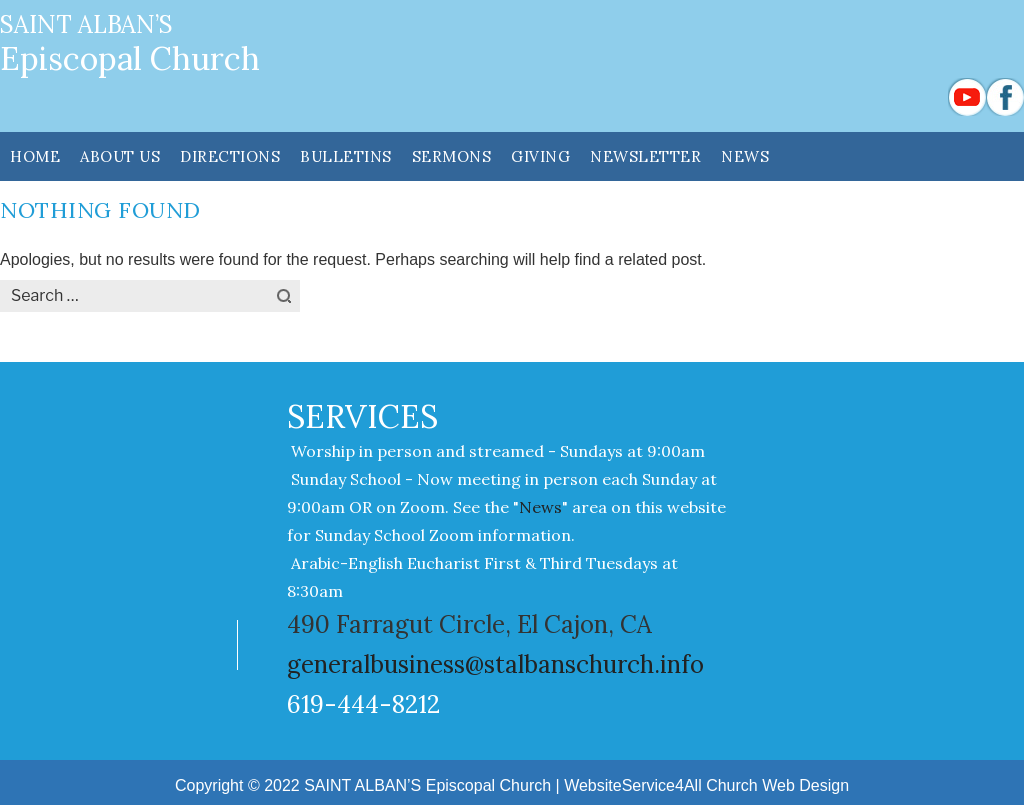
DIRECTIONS (230, 156)
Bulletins (346, 156)
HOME (35, 156)
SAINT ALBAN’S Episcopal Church (427, 785)
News (745, 156)
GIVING (540, 156)
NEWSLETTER (645, 156)
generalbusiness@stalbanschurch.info (495, 664)
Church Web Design (777, 785)
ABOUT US (120, 156)
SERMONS (452, 156)
